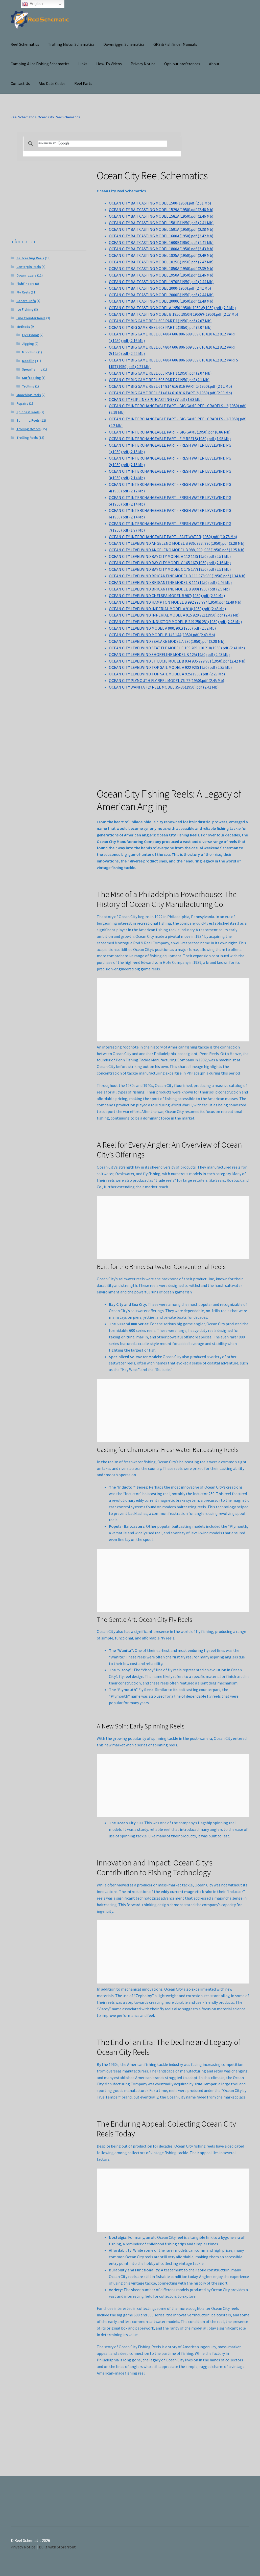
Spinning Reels (28, 420)
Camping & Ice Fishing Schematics (40, 63)
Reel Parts (83, 83)
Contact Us (20, 83)
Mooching (29, 352)
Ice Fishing (24, 309)
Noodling (29, 360)
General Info (26, 301)
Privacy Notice (143, 63)
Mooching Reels (28, 395)
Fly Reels (23, 292)
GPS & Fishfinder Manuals (175, 44)
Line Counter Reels (30, 318)
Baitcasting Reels (30, 258)
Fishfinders (25, 283)
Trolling (28, 386)
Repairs (22, 403)
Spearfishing (32, 369)
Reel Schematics (25, 44)
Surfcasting (31, 377)
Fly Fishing (30, 335)
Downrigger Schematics (124, 44)
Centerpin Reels (28, 266)
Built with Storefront (57, 2546)
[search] (102, 144)
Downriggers (26, 275)
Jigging (28, 343)
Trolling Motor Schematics (71, 44)
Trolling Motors (28, 429)
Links (82, 63)
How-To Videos (109, 63)
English (32, 4)
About (214, 63)
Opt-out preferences (182, 63)
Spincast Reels (28, 412)
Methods (23, 326)
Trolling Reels (27, 437)
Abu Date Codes (52, 83)
